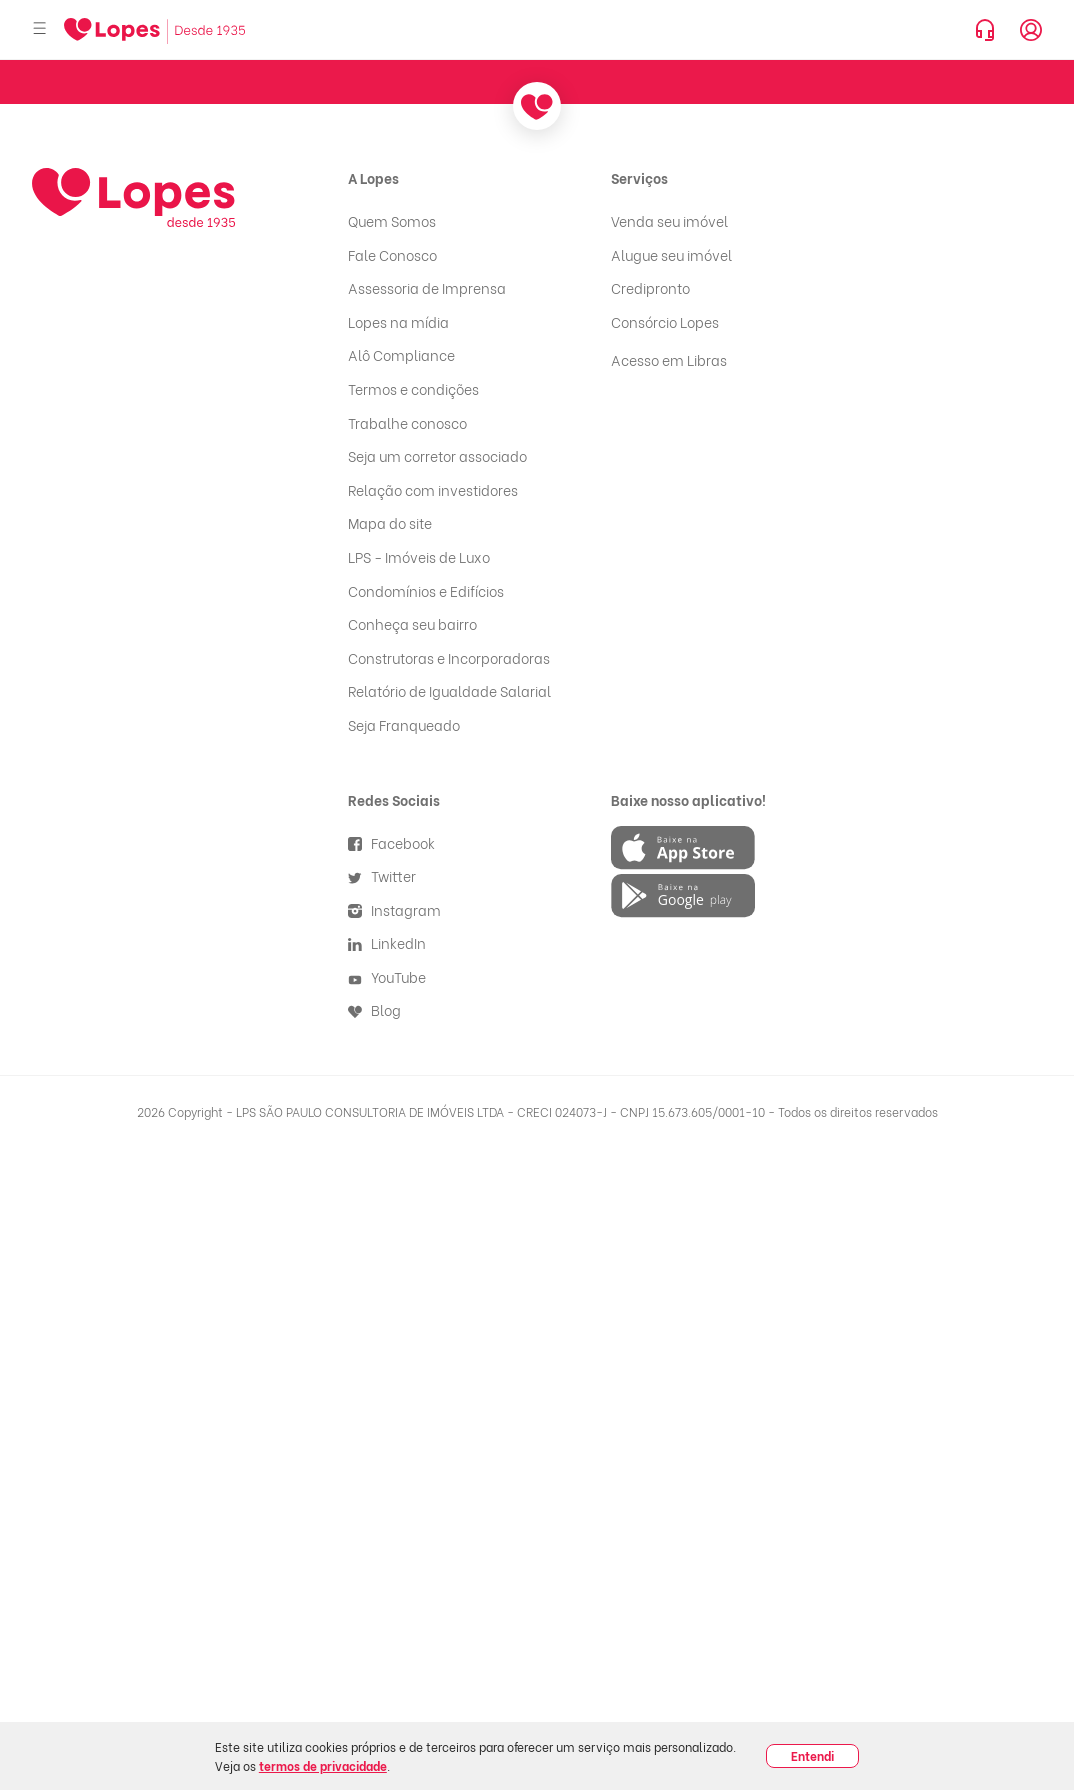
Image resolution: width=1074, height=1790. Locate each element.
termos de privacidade (323, 1765)
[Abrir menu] (40, 29)
